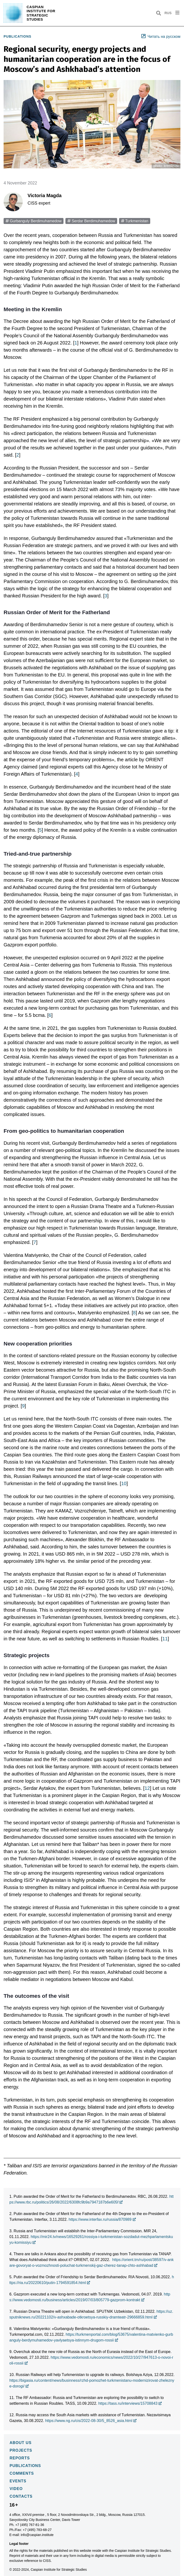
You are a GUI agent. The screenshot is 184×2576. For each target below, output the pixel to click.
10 (123, 1483)
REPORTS (20, 2458)
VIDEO (16, 2489)
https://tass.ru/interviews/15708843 (127, 2403)
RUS (168, 13)
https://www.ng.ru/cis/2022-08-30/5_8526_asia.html (88, 2421)
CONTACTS (21, 2496)
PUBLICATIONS (25, 2466)
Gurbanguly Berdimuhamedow (34, 221)
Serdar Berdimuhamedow (91, 221)
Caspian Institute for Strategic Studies (41, 13)
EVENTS (18, 2481)
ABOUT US (21, 2443)
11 (165, 1638)
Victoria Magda (45, 195)
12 (147, 1788)
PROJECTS (21, 2450)
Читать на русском (160, 36)
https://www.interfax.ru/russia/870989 (100, 2219)
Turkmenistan (134, 221)
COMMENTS (22, 2473)
